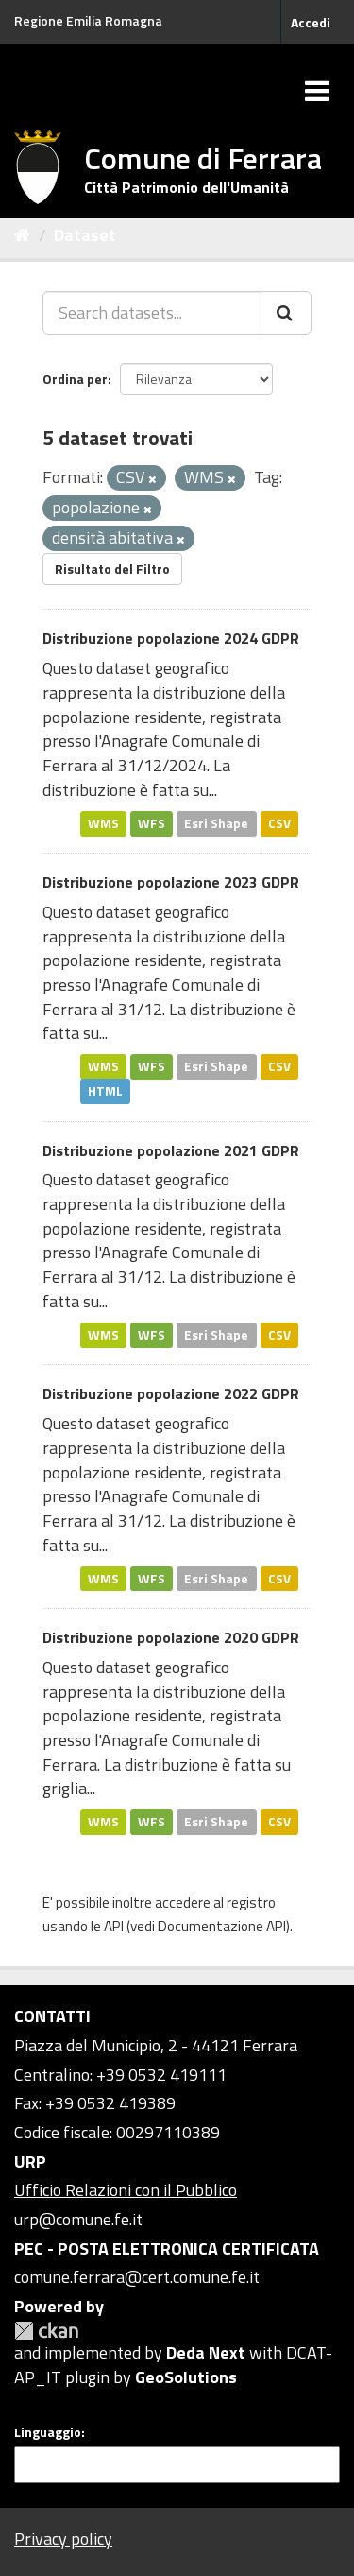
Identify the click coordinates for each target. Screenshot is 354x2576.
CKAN (46, 2331)
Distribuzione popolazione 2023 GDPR (170, 882)
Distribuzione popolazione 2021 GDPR (170, 1150)
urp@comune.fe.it (78, 2219)
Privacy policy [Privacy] (63, 2538)
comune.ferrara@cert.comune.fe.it (137, 2277)
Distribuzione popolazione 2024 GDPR (170, 638)
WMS (103, 822)
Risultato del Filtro (112, 569)
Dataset (85, 235)
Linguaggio (47, 2432)
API (114, 1926)
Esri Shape (216, 822)
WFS (151, 822)
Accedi (310, 22)
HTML (105, 1090)
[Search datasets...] (151, 313)
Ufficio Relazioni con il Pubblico (125, 2190)
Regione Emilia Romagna (88, 20)
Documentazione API (222, 1926)
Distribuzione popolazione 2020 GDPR (170, 1637)
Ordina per (75, 379)
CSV (279, 822)
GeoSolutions (186, 2377)
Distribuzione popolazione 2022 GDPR (170, 1393)
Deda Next (205, 2352)
